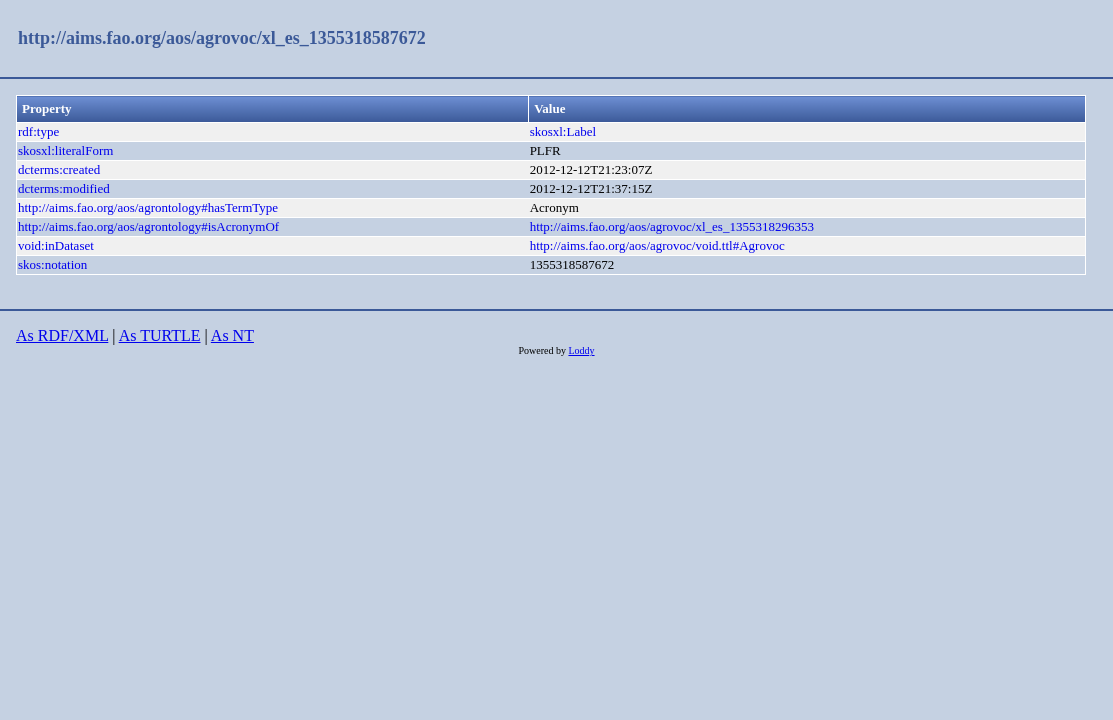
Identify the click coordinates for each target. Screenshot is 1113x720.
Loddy (581, 350)
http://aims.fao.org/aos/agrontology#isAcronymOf (148, 226)
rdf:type (38, 131)
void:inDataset (56, 245)
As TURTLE (160, 335)
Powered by (543, 350)
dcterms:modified (64, 188)
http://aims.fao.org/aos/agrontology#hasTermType (148, 207)
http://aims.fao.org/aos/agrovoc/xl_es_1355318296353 (672, 226)
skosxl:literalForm (65, 150)
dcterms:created (59, 169)
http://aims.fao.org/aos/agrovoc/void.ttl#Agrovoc (657, 245)
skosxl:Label (563, 131)
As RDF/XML (62, 335)
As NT (232, 335)
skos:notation (52, 264)
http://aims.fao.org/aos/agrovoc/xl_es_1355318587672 (222, 38)
